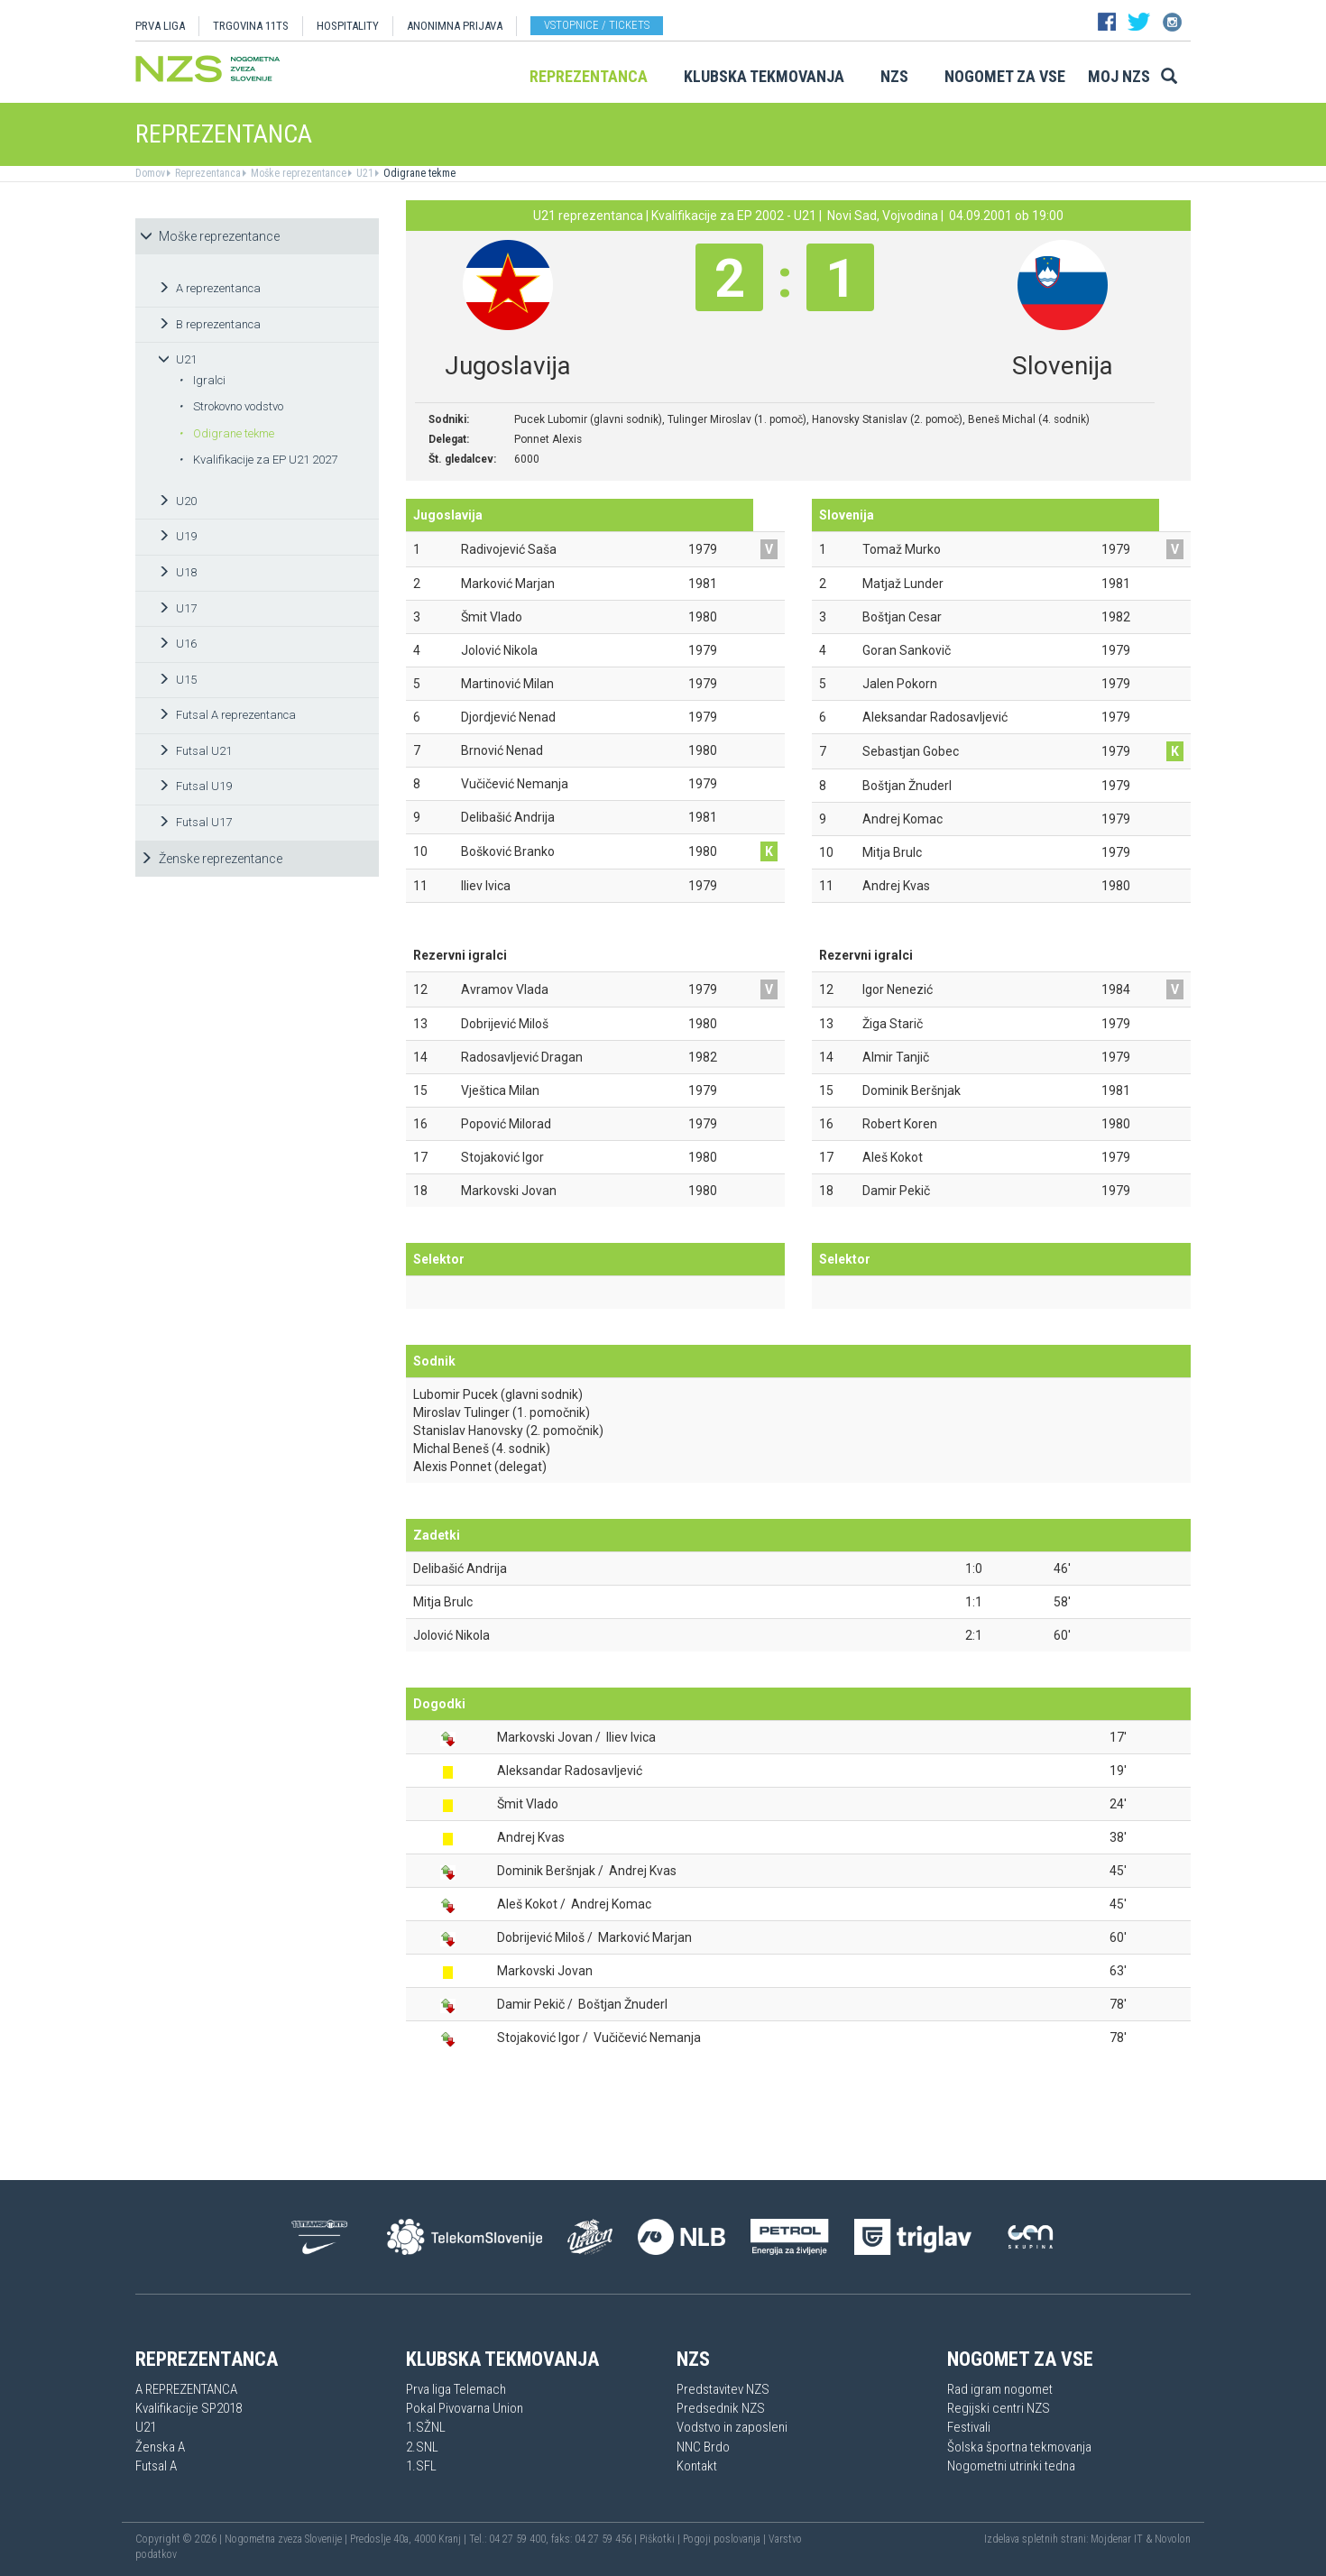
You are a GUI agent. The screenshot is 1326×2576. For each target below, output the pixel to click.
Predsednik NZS (721, 2408)
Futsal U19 (195, 786)
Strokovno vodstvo (231, 406)
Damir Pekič (531, 2004)
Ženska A (160, 2447)
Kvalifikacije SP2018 (188, 2408)
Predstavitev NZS (723, 2389)
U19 (177, 536)
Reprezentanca (588, 76)
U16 (177, 643)
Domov (150, 173)
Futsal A (156, 2466)
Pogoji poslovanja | (726, 2539)
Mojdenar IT (1117, 2539)
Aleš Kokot (527, 1904)
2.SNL (422, 2447)
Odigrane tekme (418, 173)
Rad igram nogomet (1000, 2389)
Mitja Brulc (443, 1602)
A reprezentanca (209, 288)
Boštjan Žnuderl (623, 2004)
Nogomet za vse (1004, 76)
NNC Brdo (703, 2447)
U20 (177, 501)
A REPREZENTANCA (186, 2389)
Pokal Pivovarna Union (464, 2408)
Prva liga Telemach (456, 2389)
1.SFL (421, 2466)
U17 (177, 608)
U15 (177, 679)
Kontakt (697, 2466)
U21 (363, 173)
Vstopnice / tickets (596, 25)
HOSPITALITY (348, 25)
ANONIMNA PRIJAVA (454, 25)
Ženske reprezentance (211, 858)
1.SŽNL (426, 2427)
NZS (894, 76)
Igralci (202, 380)
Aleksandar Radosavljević (569, 1770)
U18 (177, 572)
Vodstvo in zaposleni (732, 2427)
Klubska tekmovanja (764, 76)
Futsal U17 (195, 822)
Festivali (968, 2427)
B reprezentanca (209, 324)
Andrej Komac (611, 1904)
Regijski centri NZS (998, 2408)
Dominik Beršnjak (546, 1870)
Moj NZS (1119, 76)
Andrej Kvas (531, 1837)
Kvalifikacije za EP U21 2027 (258, 459)
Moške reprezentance (297, 173)
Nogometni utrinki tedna (1011, 2466)
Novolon (1173, 2539)
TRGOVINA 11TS (251, 25)
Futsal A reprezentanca (227, 715)
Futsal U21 (195, 751)
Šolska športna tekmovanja (1019, 2447)
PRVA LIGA (160, 25)
